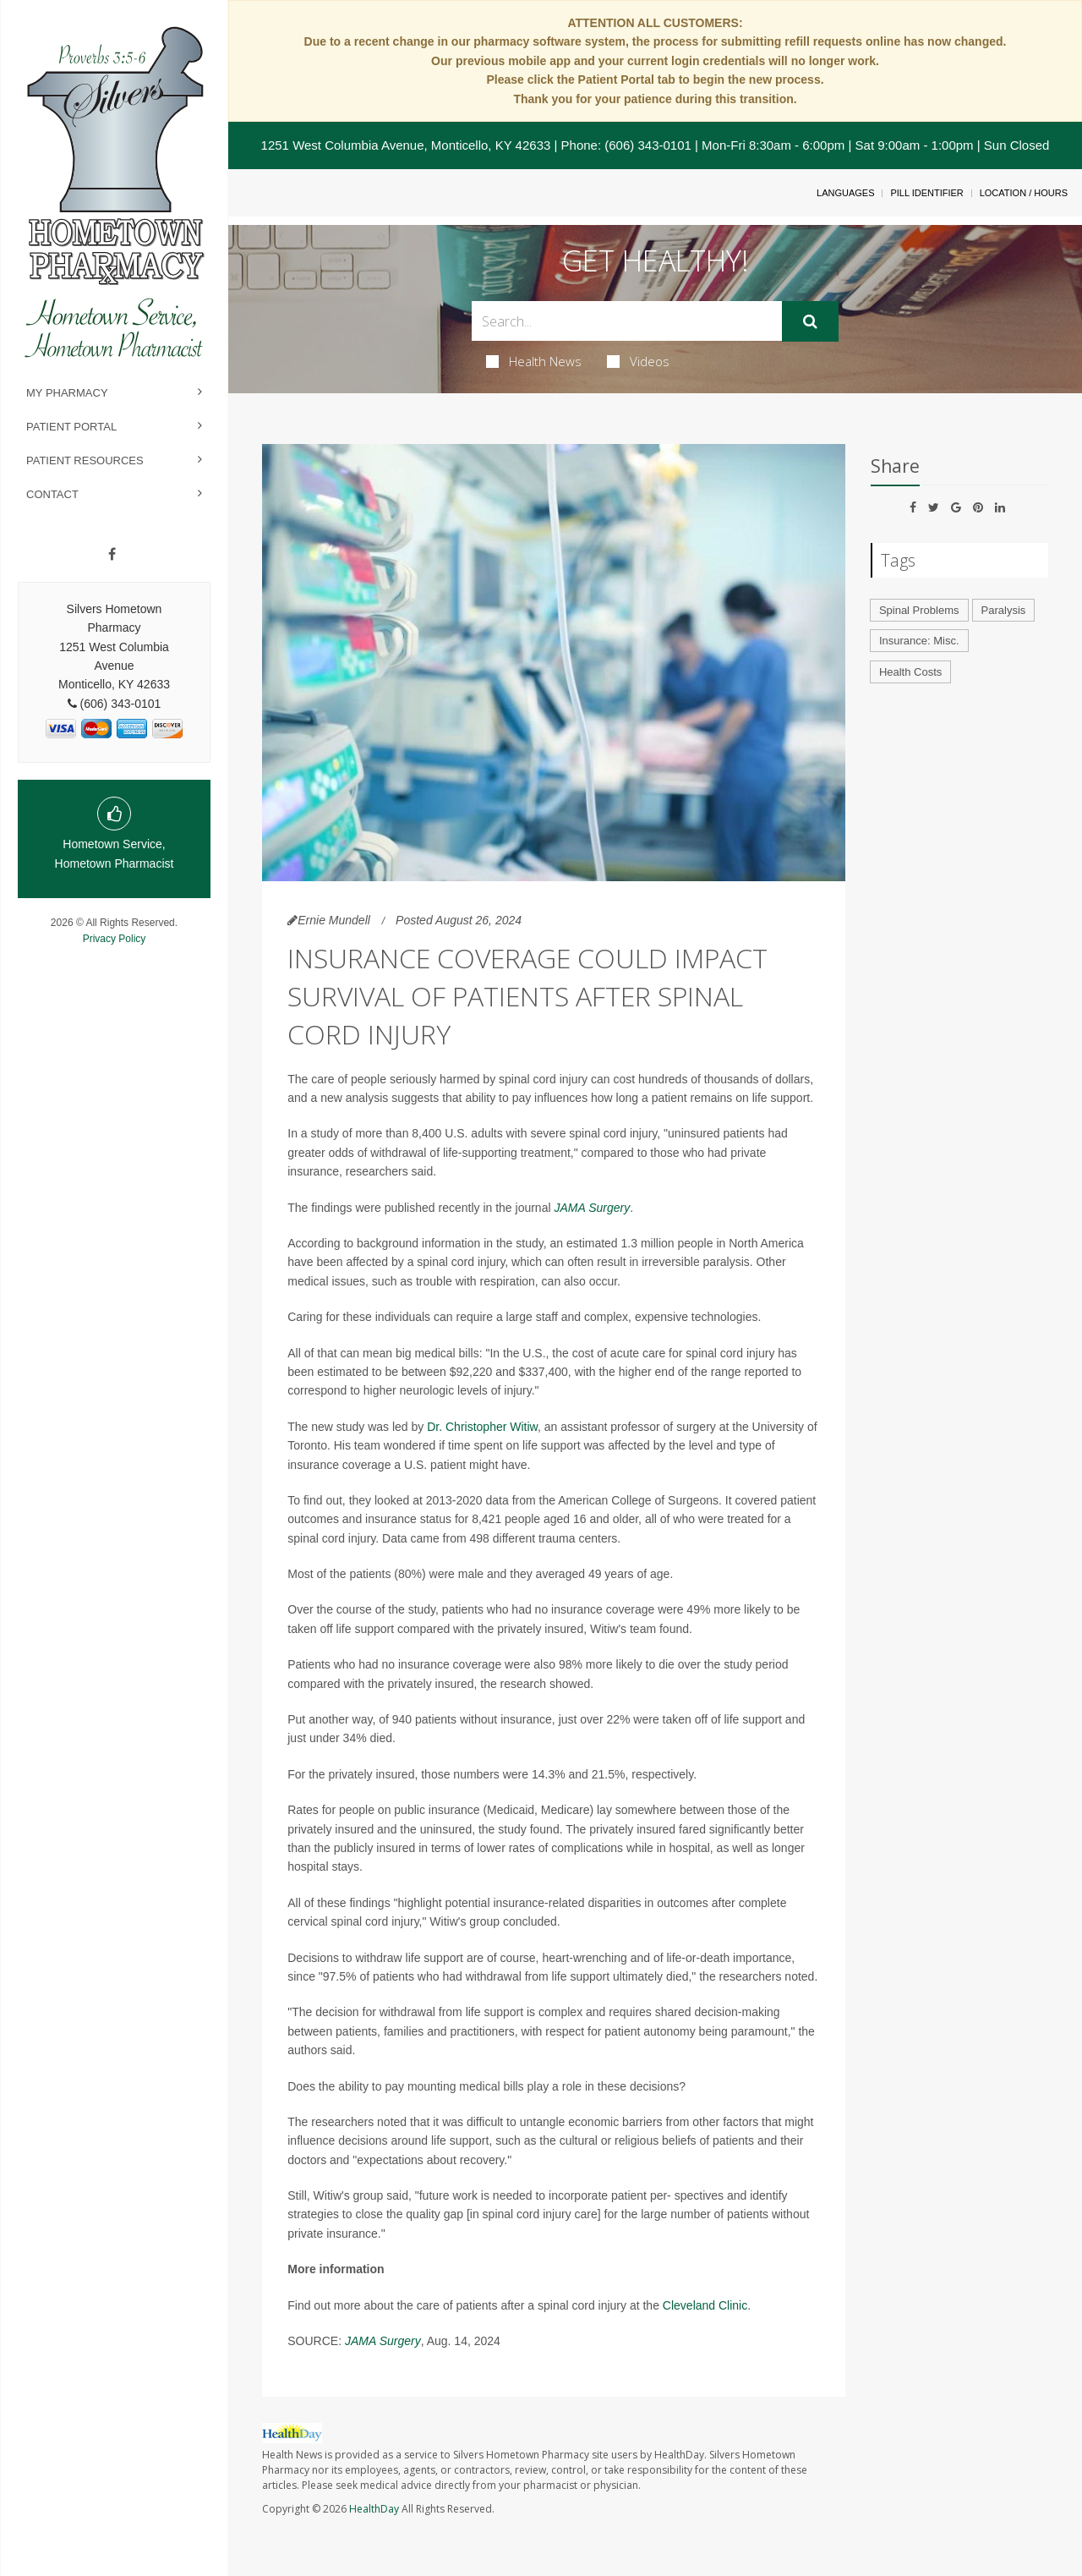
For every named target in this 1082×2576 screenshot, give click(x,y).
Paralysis (1003, 610)
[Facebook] (112, 555)
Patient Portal (71, 426)
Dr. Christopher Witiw (482, 1426)
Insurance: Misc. (919, 640)
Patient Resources (85, 460)
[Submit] (810, 321)
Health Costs (910, 672)
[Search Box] (627, 321)
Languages (845, 193)
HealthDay (374, 2509)
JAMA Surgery (592, 1207)
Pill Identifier (926, 193)
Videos (638, 361)
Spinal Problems (919, 610)
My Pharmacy (67, 392)
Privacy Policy (114, 939)
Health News (534, 361)
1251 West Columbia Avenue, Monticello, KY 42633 (406, 145)
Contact (52, 494)
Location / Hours (1024, 193)
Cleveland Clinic (705, 2305)
